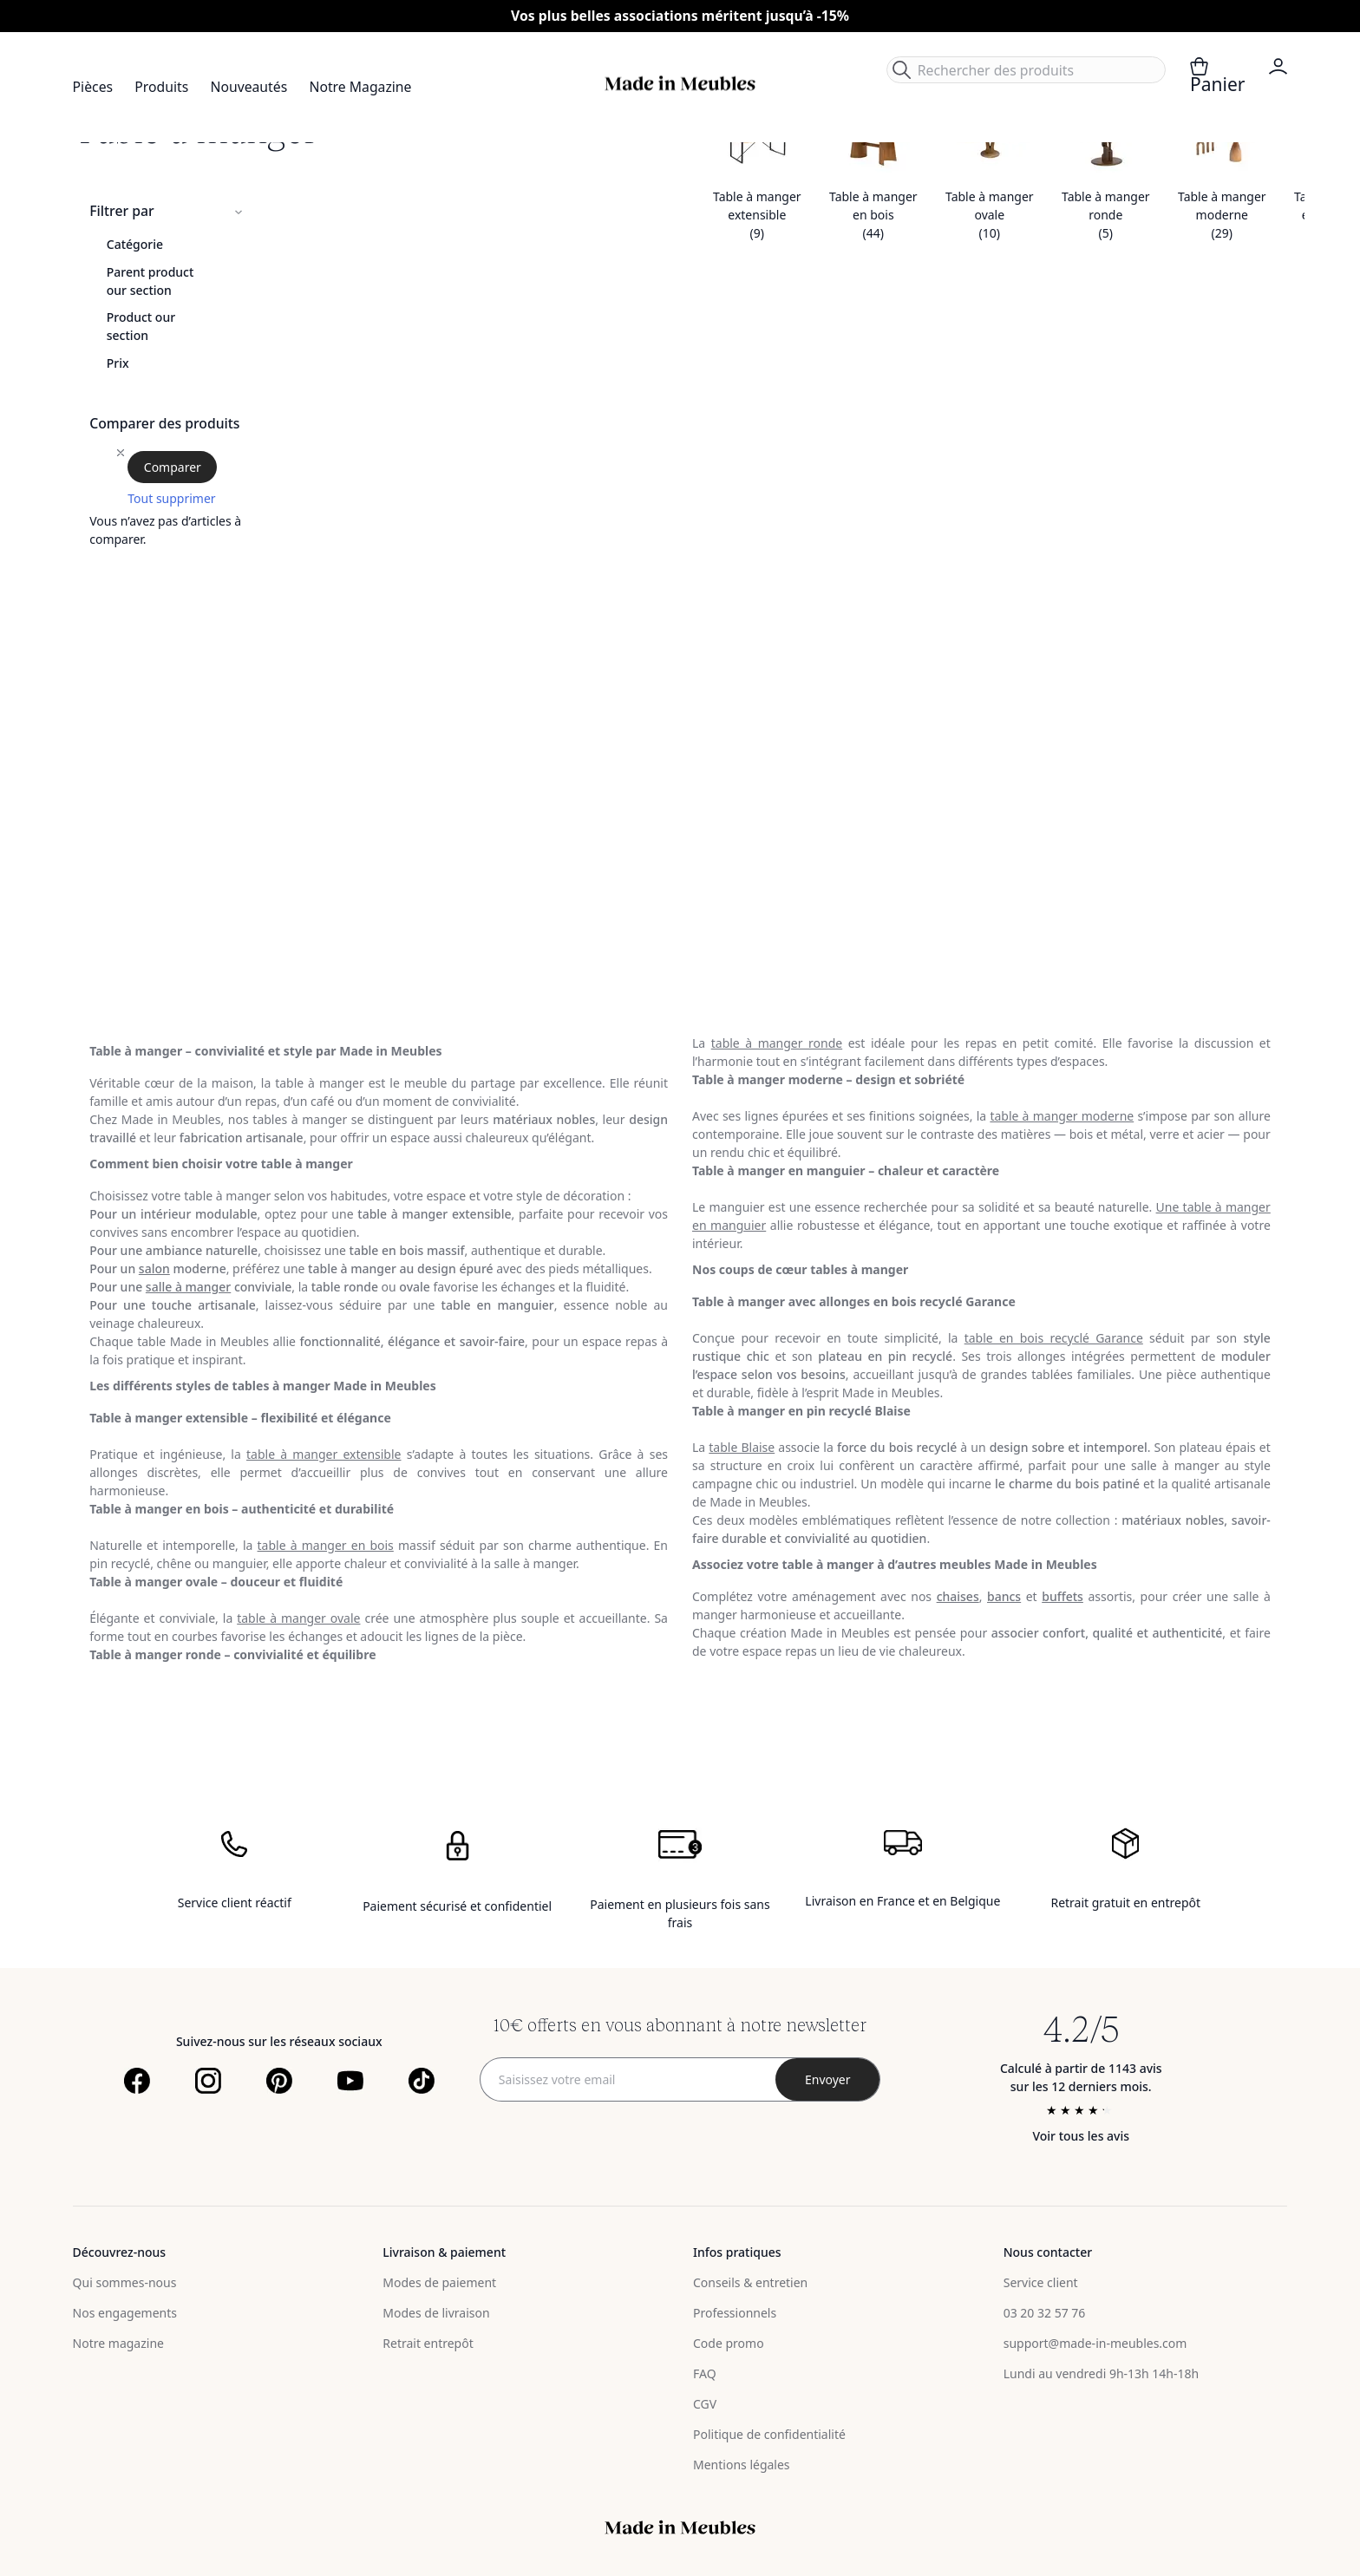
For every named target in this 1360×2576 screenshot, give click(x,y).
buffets (1062, 1596)
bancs (1004, 1596)
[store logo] (680, 83)
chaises (958, 1596)
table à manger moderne (1062, 1116)
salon (154, 1268)
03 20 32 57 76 (1045, 2313)
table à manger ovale (298, 1618)
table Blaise (742, 1447)
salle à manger (188, 1286)
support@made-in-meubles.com (1095, 2343)
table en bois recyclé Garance (1053, 1338)
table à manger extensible (323, 1454)
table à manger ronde (776, 1043)
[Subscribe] (827, 2079)
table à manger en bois (326, 1545)
